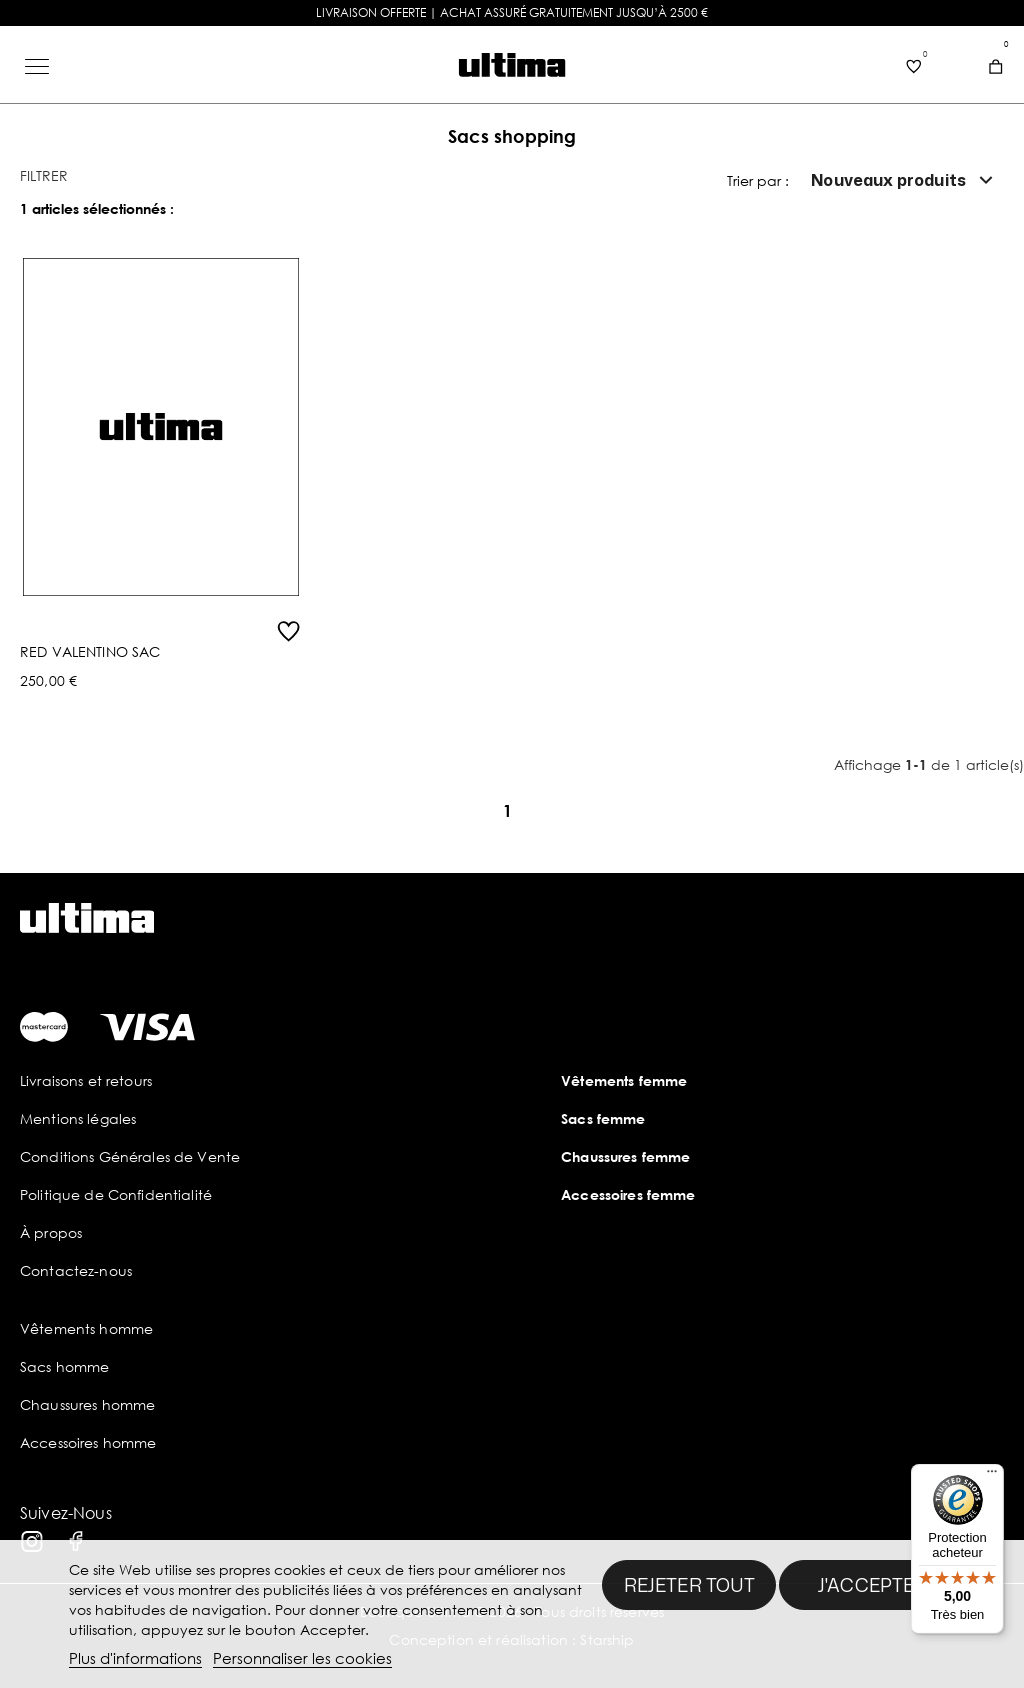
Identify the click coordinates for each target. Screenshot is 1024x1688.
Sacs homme (64, 1366)
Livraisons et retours (86, 1080)
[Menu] (992, 1476)
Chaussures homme (87, 1404)
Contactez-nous (76, 1270)
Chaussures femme (625, 1156)
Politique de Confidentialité (116, 1194)
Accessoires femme (628, 1194)
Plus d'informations (135, 1658)
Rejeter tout (689, 1585)
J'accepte (866, 1585)
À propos (51, 1232)
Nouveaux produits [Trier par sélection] (904, 180)
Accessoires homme (88, 1442)
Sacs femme (603, 1118)
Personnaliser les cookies (302, 1658)
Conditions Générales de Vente (130, 1156)
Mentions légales (78, 1118)
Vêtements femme (624, 1080)
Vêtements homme (86, 1328)
